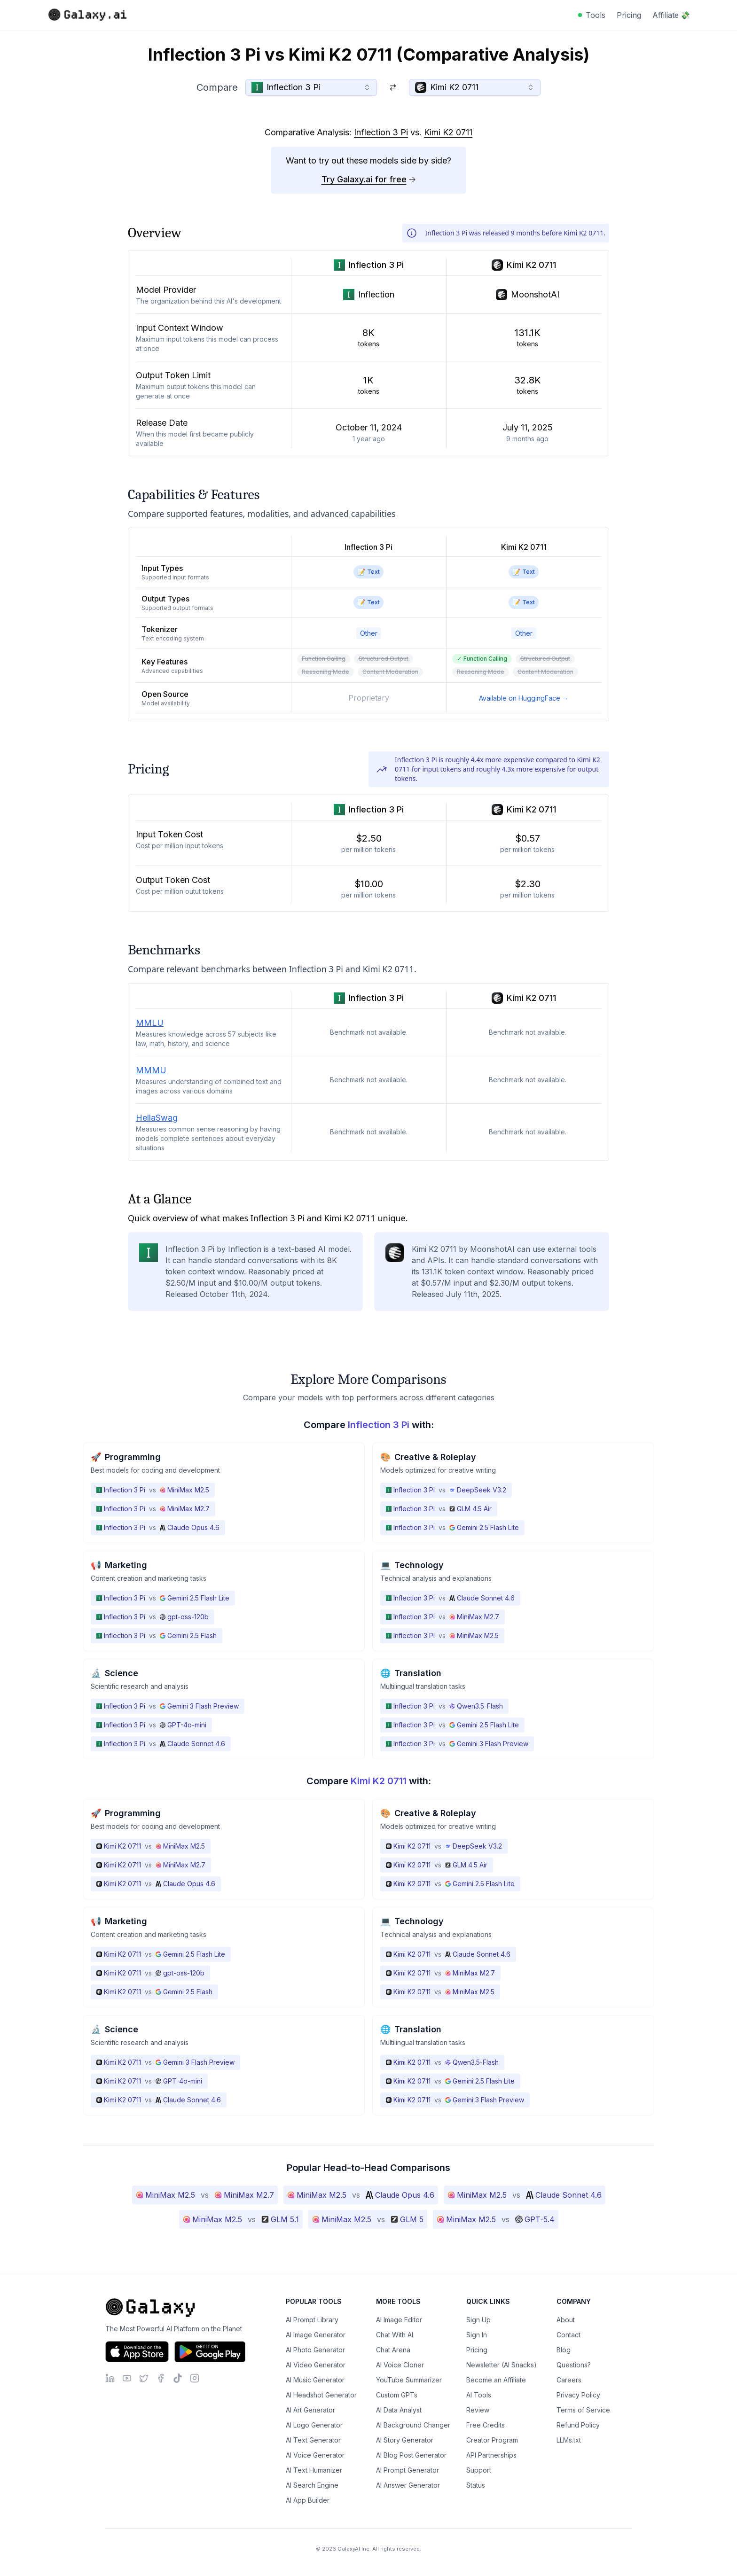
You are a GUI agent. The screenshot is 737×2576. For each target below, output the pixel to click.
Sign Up (478, 2320)
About (566, 2320)
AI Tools (478, 2395)
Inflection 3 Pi (381, 132)
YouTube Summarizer (409, 2380)
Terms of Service (583, 2410)
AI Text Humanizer (314, 2470)
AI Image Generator (315, 2335)
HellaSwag (157, 1118)
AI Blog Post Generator (411, 2455)
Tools (595, 15)
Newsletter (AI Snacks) (501, 2365)
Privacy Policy (578, 2395)
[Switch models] (392, 87)
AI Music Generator (315, 2380)
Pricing (629, 15)
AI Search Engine (312, 2485)
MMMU (151, 1070)
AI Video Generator (315, 2365)
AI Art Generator (310, 2410)
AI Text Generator (313, 2440)
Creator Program (492, 2440)
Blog (564, 2350)
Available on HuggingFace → (524, 698)
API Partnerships (491, 2455)
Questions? (574, 2365)
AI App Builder (307, 2500)
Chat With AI (394, 2335)
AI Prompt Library (312, 2320)
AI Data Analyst (399, 2410)
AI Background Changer (413, 2425)
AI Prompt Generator (407, 2470)
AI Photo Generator (315, 2350)
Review (477, 2410)
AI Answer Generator (408, 2485)
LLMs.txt (569, 2440)
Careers (569, 2380)
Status (475, 2485)
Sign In (476, 2335)
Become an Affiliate (496, 2380)
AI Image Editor (399, 2320)
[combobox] (311, 87)
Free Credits (485, 2425)
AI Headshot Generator (321, 2395)
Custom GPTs (396, 2395)
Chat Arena (393, 2350)
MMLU (150, 1023)
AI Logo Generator (314, 2425)
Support (478, 2470)
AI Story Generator (404, 2440)
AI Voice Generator (315, 2455)
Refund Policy (578, 2425)
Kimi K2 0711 (448, 132)
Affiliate (671, 15)
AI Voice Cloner (400, 2365)
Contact (568, 2335)
